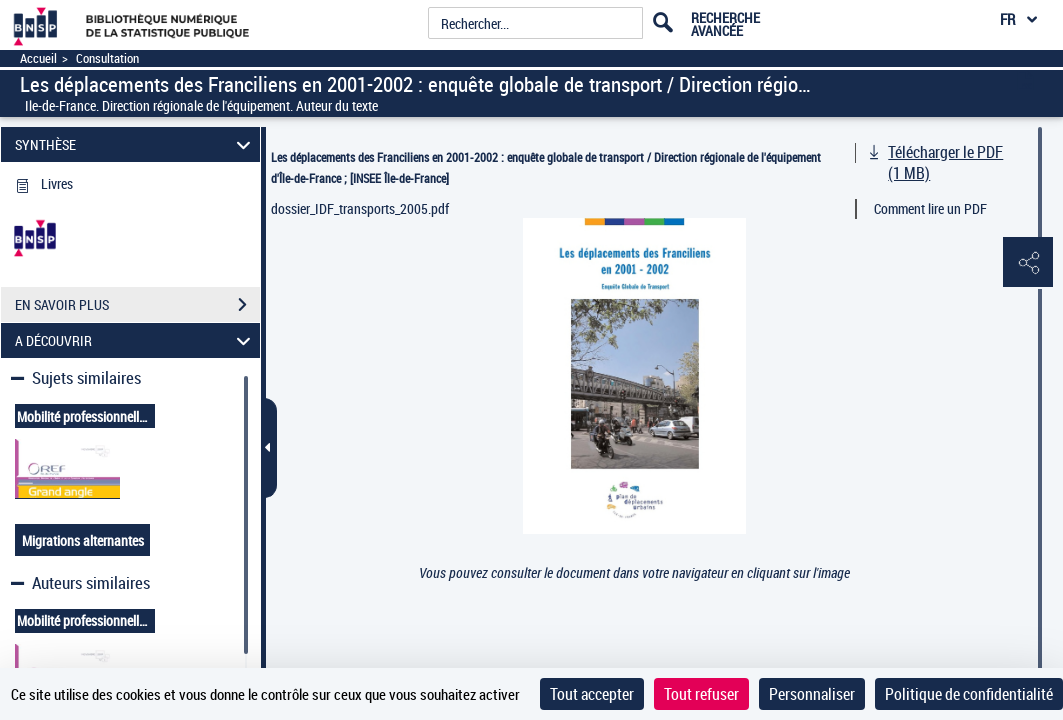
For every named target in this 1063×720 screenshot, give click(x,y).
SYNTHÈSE (135, 144)
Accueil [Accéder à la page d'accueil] (38, 58)
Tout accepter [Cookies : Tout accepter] (592, 694)
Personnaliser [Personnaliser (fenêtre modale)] (812, 694)
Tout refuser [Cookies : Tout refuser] (701, 694)
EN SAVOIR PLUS (137, 305)
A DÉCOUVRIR (135, 340)
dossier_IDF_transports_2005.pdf (360, 208)
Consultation (107, 58)
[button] (1028, 263)
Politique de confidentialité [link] (969, 694)
